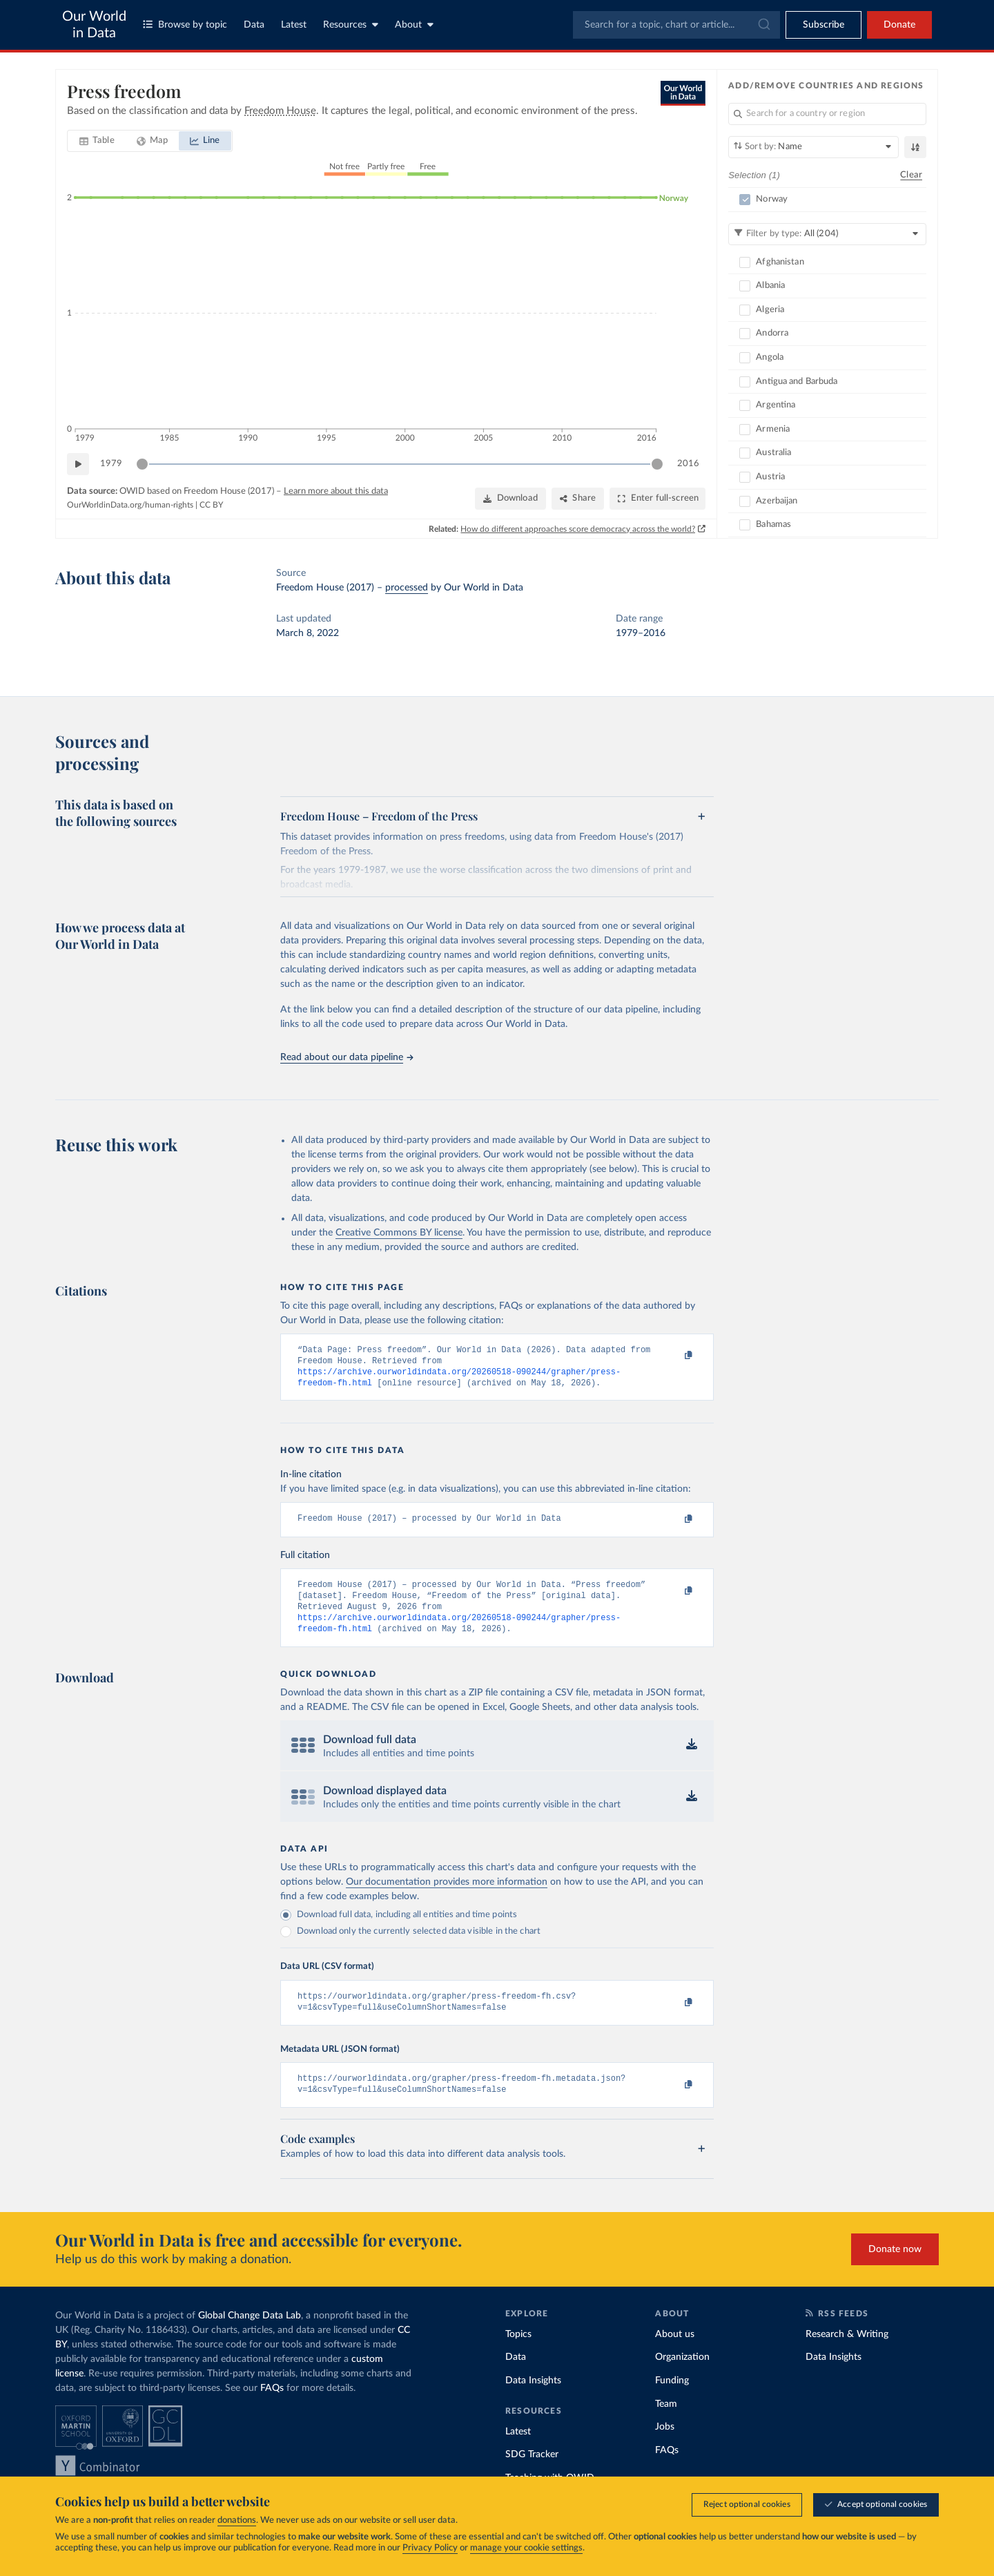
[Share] (578, 499)
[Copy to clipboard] (674, 1356)
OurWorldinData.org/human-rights (130, 505)
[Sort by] (813, 147)
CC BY (211, 505)
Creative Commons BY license (398, 1233)
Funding (672, 2400)
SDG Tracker (531, 2474)
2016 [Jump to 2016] (688, 463)
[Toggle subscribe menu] (823, 25)
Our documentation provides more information (446, 1896)
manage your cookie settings (526, 2548)
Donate (899, 25)
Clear (911, 175)
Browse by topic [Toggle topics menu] (185, 24)
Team (666, 2423)
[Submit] (763, 25)
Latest (293, 25)
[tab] (97, 141)
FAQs (272, 2407)
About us (674, 2353)
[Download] (510, 499)
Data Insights (533, 2400)
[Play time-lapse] (78, 464)
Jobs (664, 2446)
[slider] (142, 464)
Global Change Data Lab (249, 2334)
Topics (518, 2353)
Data (254, 25)
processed (406, 588)
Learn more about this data (336, 491)
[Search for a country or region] (827, 114)
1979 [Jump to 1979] (111, 463)
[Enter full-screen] (657, 499)
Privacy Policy (430, 2548)
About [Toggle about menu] (414, 24)
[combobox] (676, 25)
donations (236, 2520)
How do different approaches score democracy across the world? (578, 529)
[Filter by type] (827, 234)
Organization (682, 2376)
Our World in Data (94, 25)
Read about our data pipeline (346, 1057)
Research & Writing (847, 2353)
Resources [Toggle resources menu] (350, 24)
